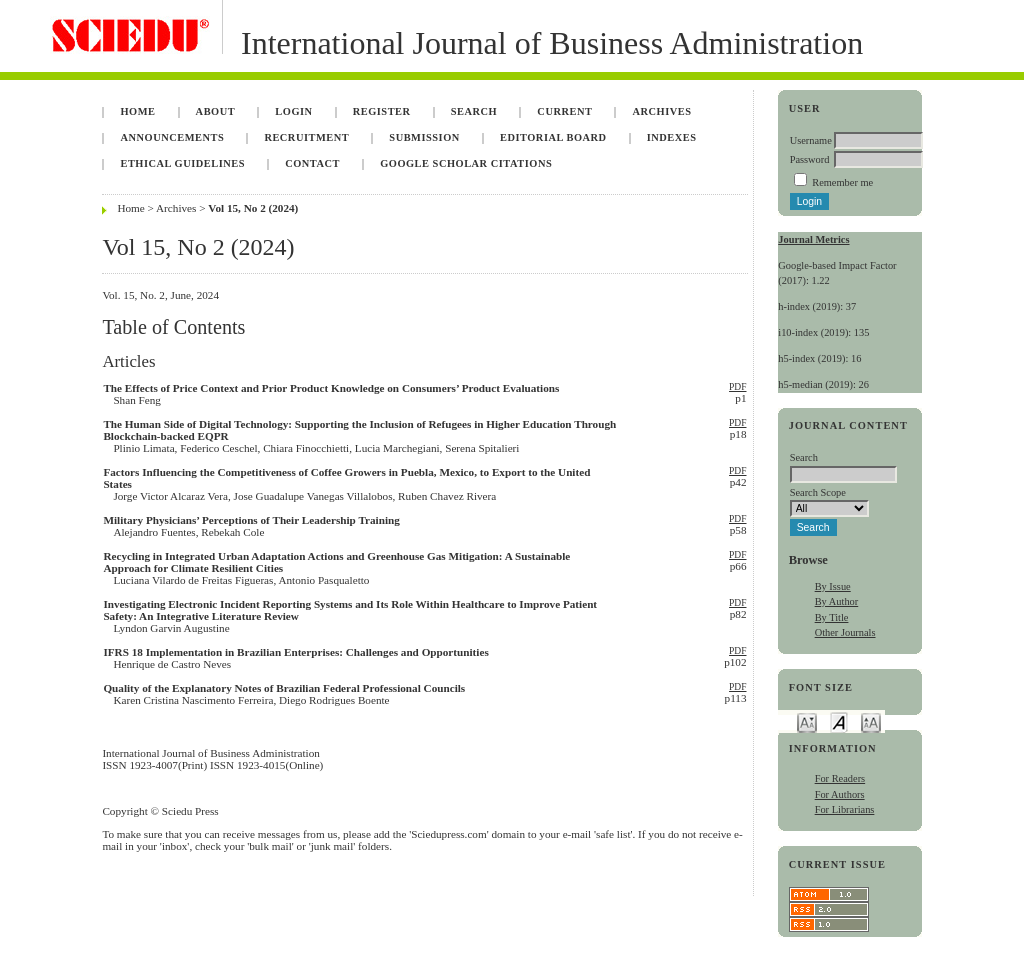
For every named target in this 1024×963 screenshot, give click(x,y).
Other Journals (845, 632)
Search (474, 111)
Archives (662, 111)
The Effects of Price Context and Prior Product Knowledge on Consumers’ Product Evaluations (331, 388)
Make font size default (839, 721)
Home (137, 111)
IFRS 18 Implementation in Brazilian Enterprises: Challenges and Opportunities (295, 652)
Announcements (172, 137)
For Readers (840, 778)
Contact (312, 163)
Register (382, 111)
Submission (424, 137)
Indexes (672, 137)
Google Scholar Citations (466, 163)
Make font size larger (871, 721)
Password (810, 159)
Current (564, 111)
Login (293, 111)
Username (811, 140)
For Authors (840, 794)
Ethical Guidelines (182, 163)
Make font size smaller (807, 721)
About (216, 111)
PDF (737, 387)
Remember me (842, 182)
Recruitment (306, 137)
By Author (837, 601)
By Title (832, 617)
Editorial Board (553, 137)
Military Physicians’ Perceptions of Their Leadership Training (251, 520)
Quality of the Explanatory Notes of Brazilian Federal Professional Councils (284, 688)
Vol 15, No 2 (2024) (253, 208)
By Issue (833, 586)
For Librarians (845, 809)
